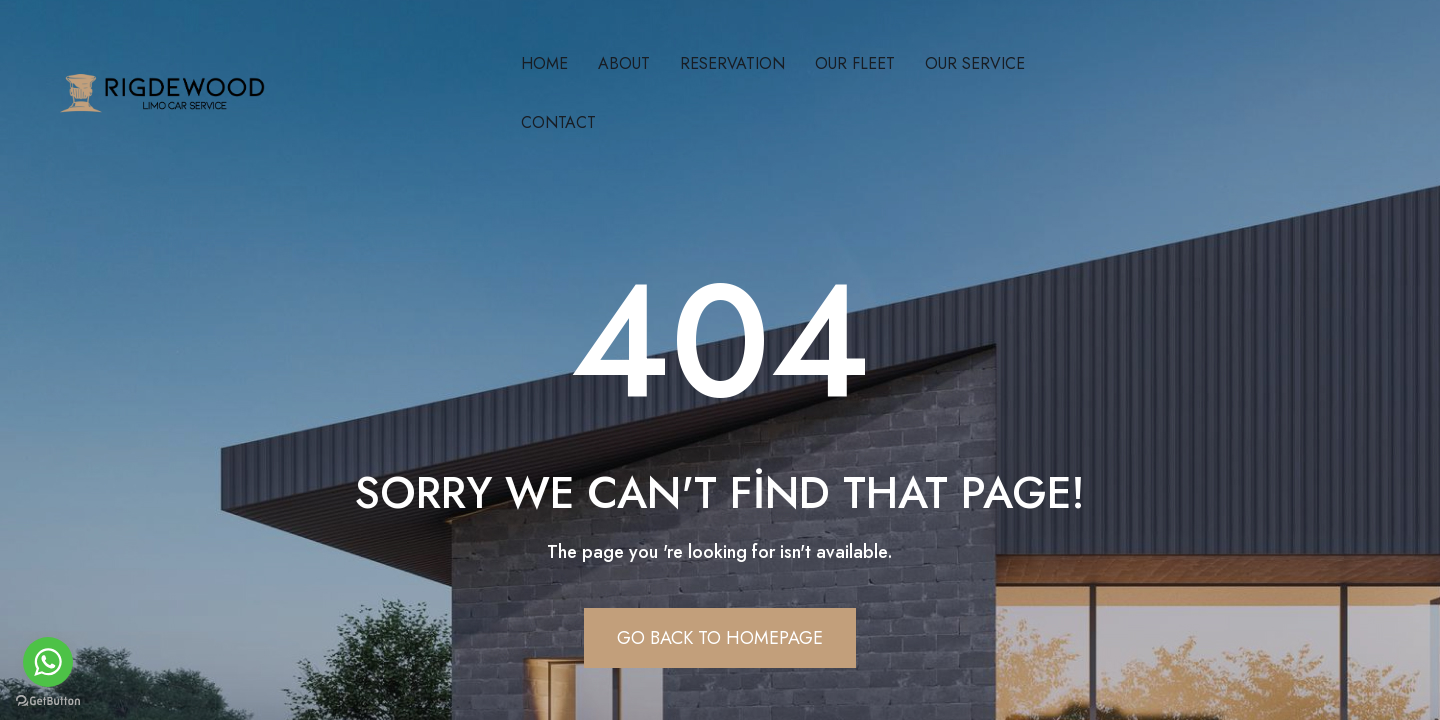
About (624, 63)
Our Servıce (975, 63)
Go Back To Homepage (720, 638)
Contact (558, 122)
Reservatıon (732, 63)
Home (544, 63)
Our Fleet (855, 63)
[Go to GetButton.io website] (48, 700)
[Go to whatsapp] (48, 662)
